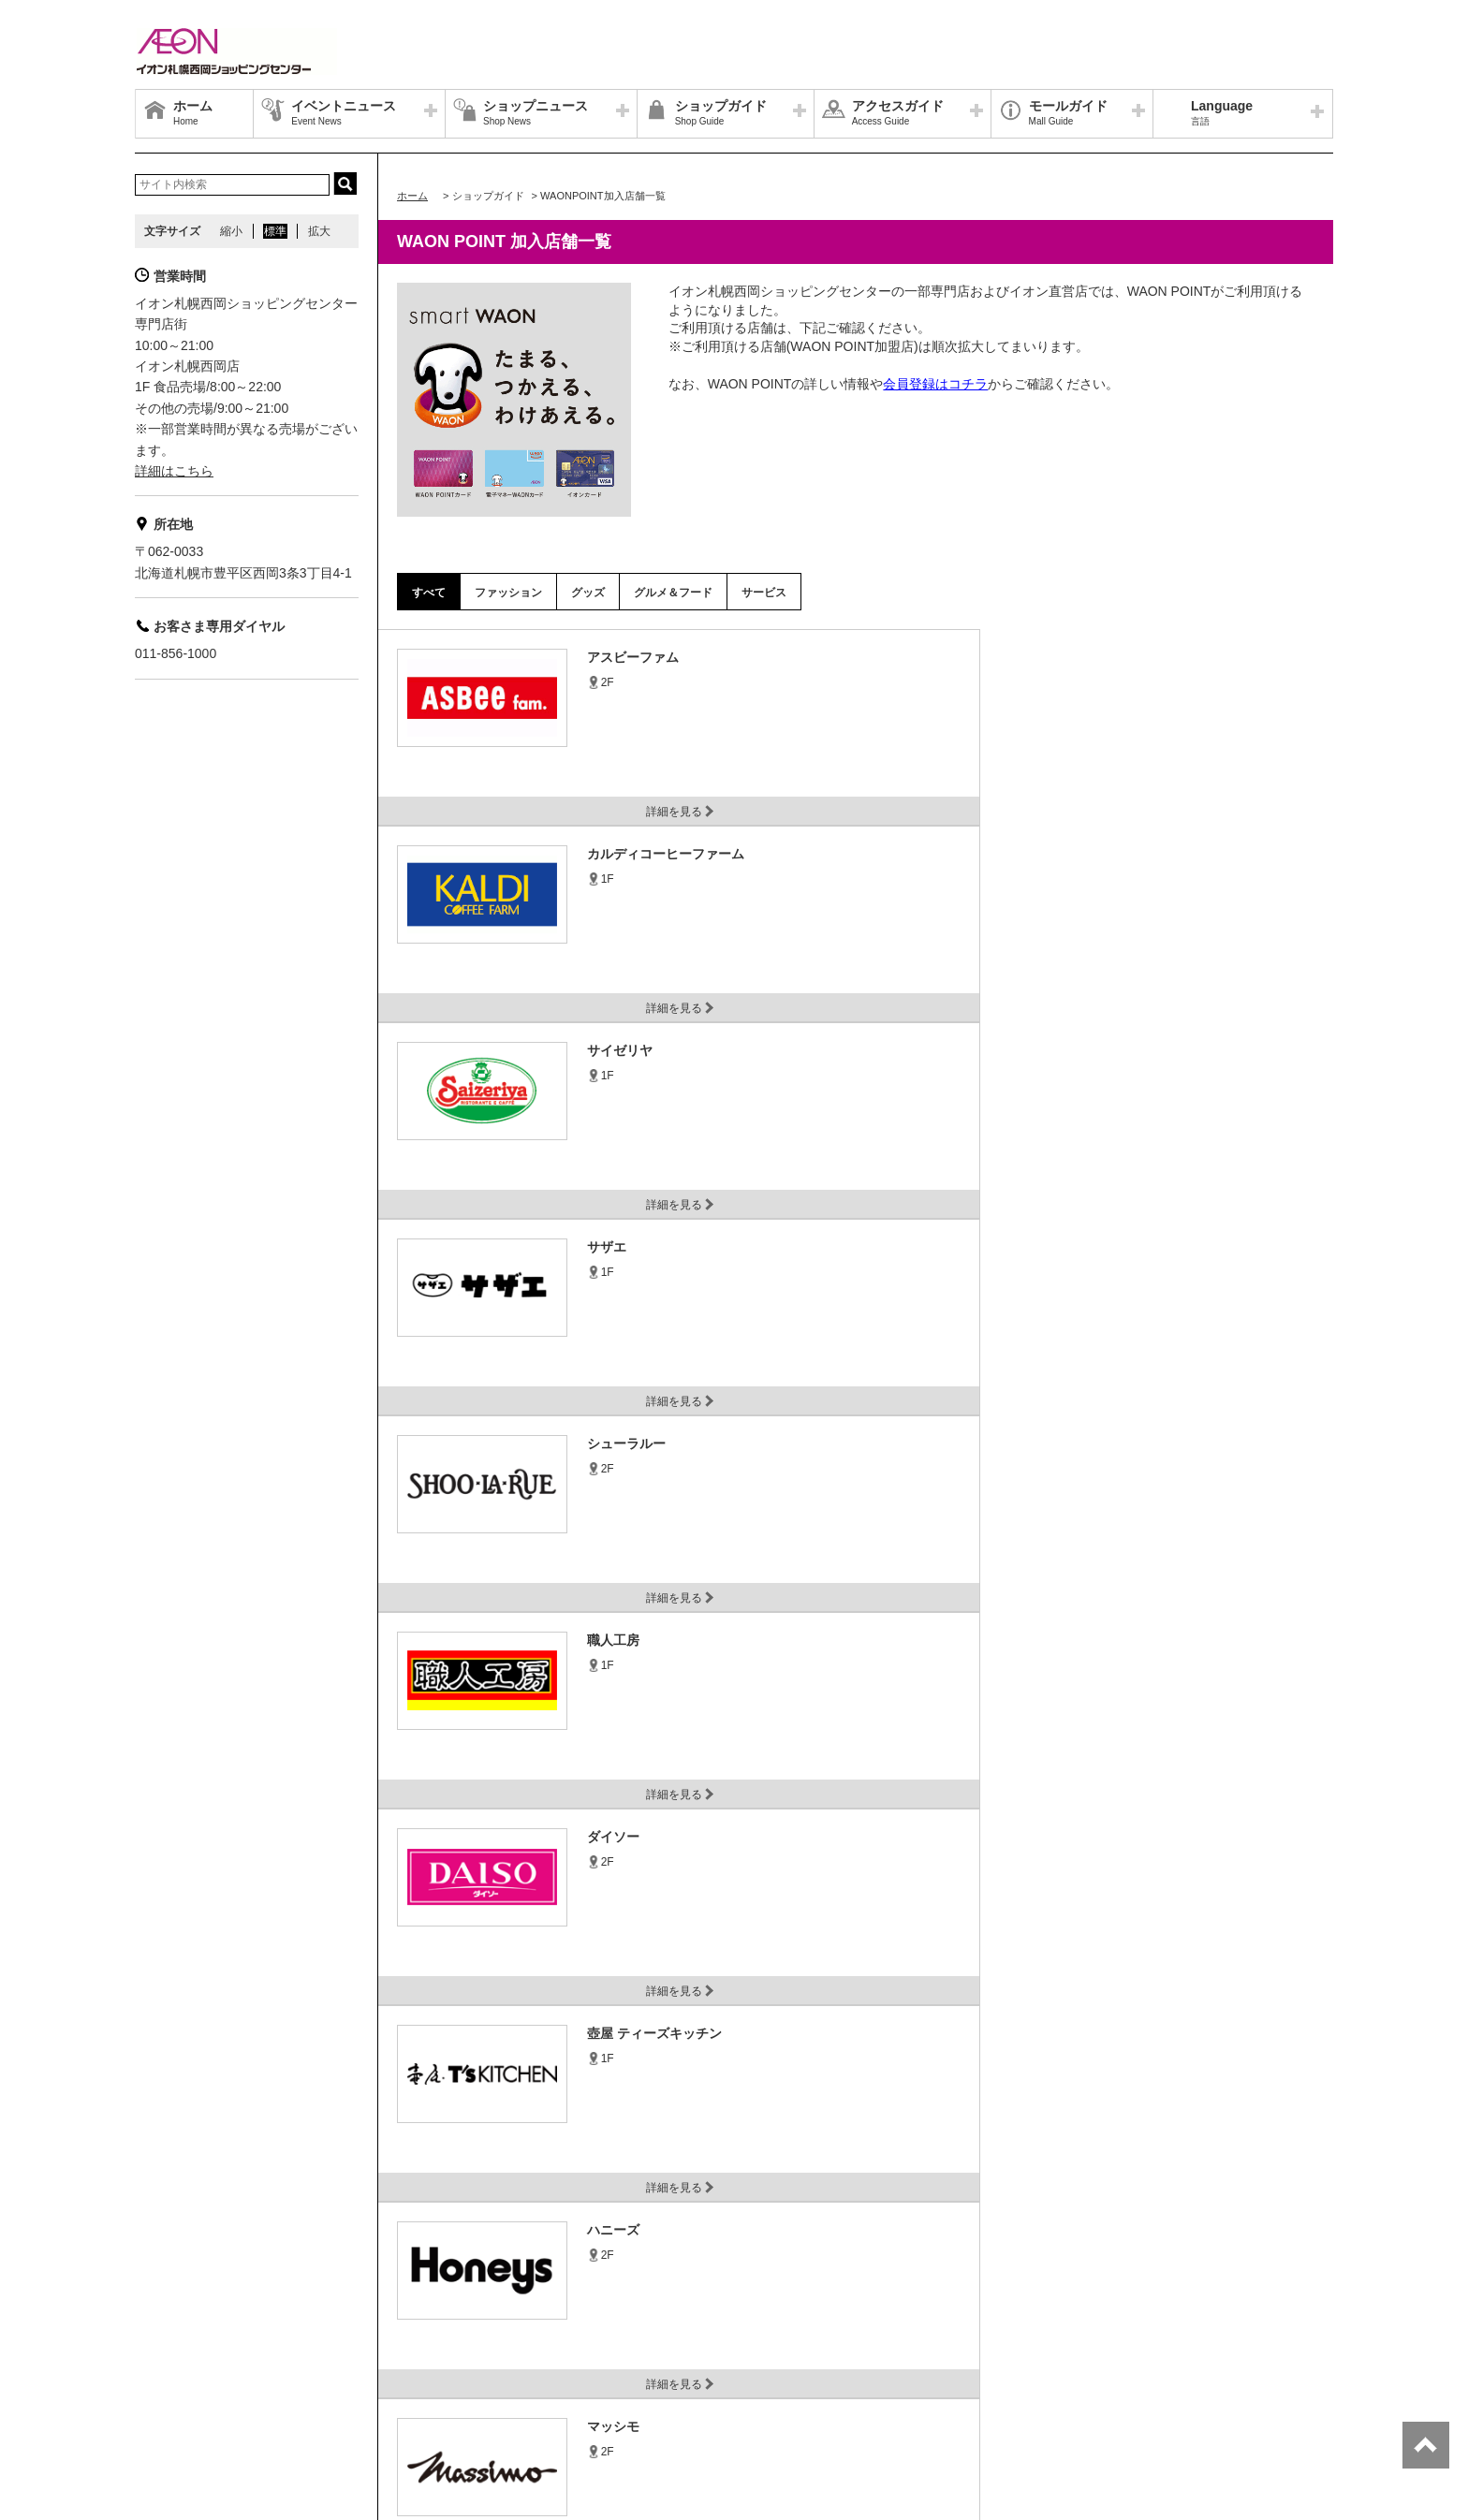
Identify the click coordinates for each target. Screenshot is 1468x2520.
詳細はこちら (174, 470)
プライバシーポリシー (322, 2370)
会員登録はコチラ (935, 383)
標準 (275, 231)
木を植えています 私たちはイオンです (745, 2370)
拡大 (319, 231)
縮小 (231, 231)
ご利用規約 (600, 2370)
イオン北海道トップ (195, 2370)
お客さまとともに (507, 2370)
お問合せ (420, 2370)
